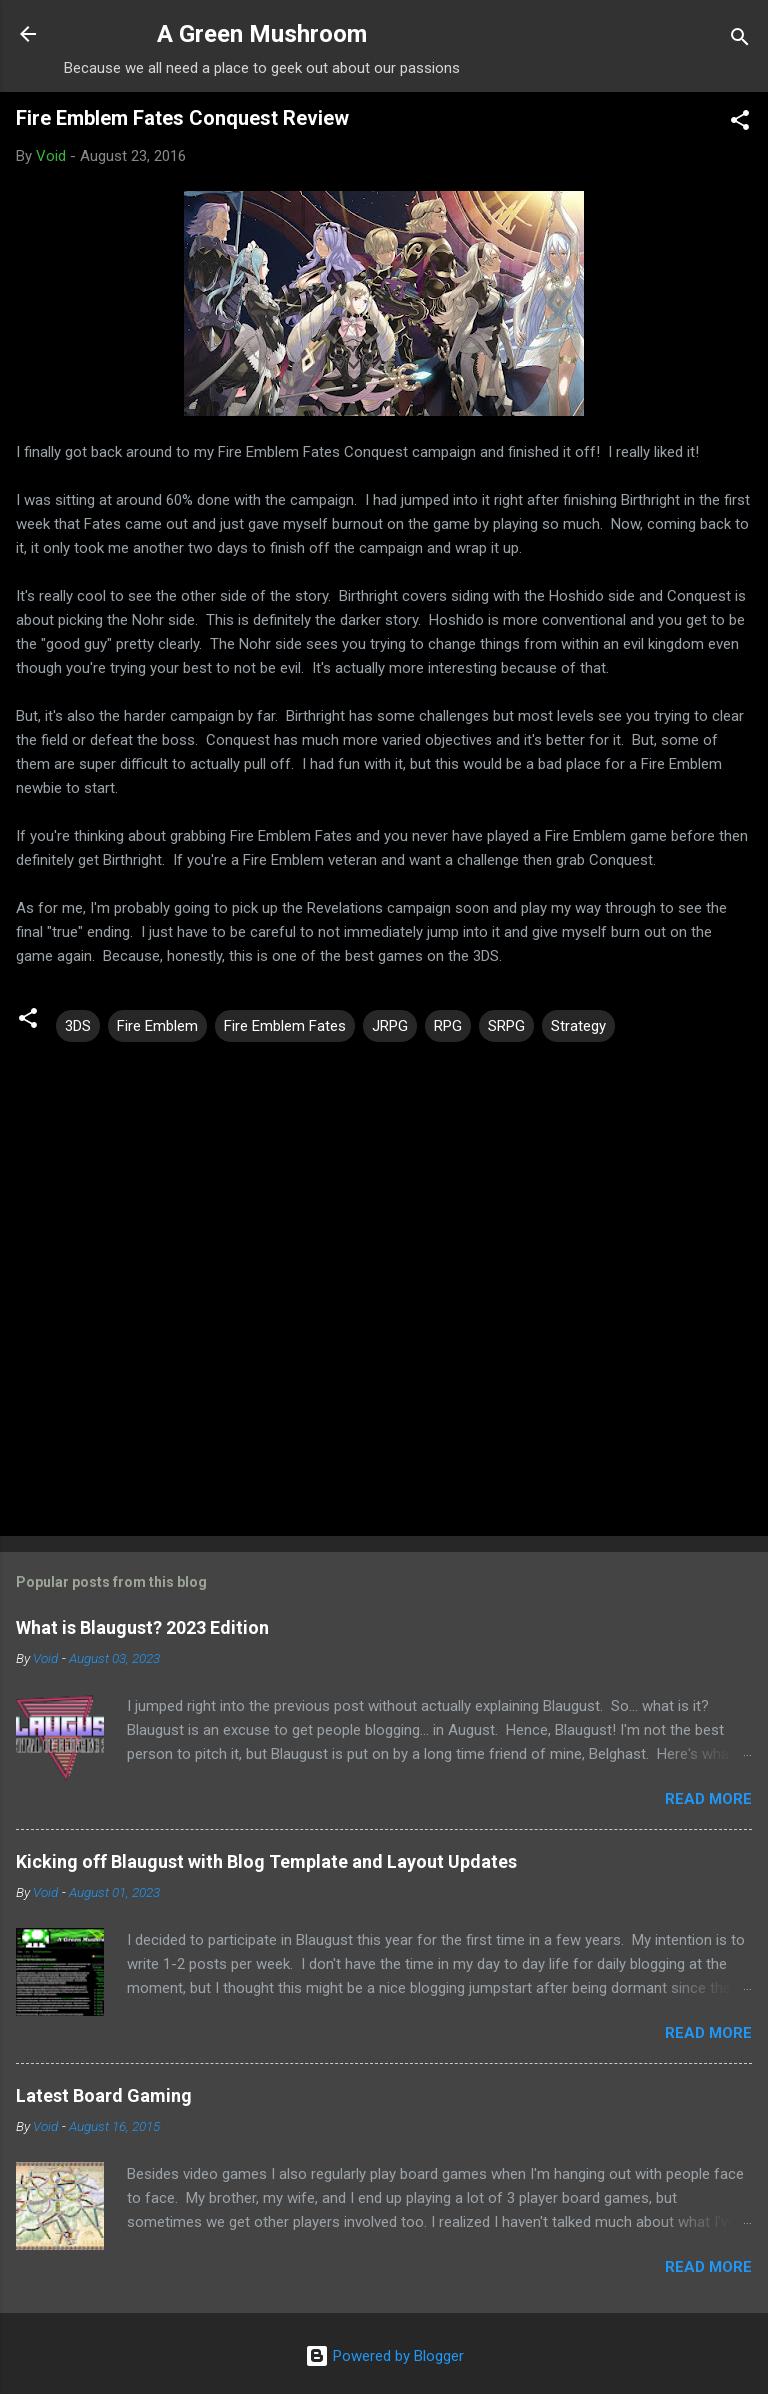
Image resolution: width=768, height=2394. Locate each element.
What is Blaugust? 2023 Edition (142, 1627)
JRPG (390, 1026)
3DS (78, 1026)
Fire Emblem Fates (285, 1026)
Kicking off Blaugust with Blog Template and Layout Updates (266, 1861)
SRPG (506, 1026)
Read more (708, 1799)
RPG (448, 1026)
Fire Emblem (157, 1026)
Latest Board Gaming (104, 2095)
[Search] (740, 40)
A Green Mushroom (262, 34)
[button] (740, 123)
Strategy (578, 1026)
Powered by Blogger (384, 2356)
